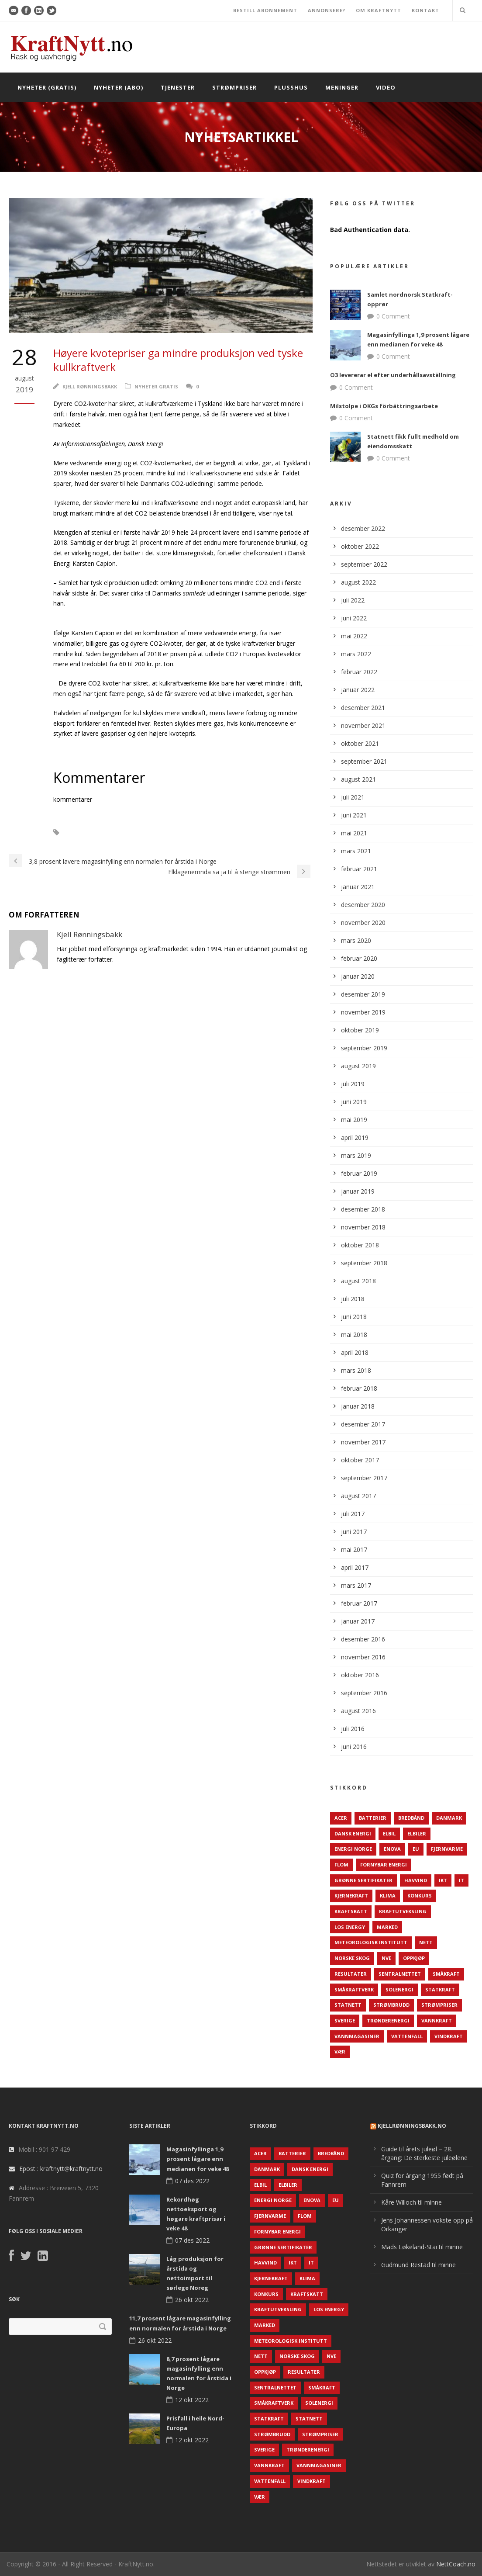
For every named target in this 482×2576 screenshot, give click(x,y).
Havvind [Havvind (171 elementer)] (415, 1880)
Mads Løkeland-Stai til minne (422, 2247)
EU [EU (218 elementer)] (416, 1848)
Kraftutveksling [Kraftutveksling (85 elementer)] (403, 1911)
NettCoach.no (455, 2564)
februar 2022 (359, 672)
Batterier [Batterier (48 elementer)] (372, 1817)
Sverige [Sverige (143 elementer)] (344, 2020)
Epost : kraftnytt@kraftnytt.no (61, 2168)
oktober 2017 (360, 1460)
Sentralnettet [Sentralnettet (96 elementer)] (400, 1973)
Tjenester (178, 87)
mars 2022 (356, 654)
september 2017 (364, 1478)
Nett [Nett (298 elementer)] (426, 1942)
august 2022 (358, 582)
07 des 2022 (192, 2181)
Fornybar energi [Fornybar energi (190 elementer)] (383, 1864)
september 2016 (364, 1693)
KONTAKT (425, 10)
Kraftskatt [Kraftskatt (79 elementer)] (350, 1911)
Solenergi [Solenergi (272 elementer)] (399, 1989)
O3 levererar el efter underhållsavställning (393, 375)
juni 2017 (354, 1531)
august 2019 (358, 1066)
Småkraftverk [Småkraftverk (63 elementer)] (354, 1989)
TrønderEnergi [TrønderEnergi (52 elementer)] (388, 2020)
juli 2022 (353, 600)
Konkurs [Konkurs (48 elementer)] (419, 1895)
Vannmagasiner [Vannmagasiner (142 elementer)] (356, 2036)
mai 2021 (354, 833)
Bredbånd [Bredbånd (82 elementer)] (411, 1817)
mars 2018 (356, 1370)
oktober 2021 (360, 743)
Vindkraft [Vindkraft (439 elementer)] (448, 2036)
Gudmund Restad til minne (418, 2265)
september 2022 (364, 564)
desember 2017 (363, 1424)
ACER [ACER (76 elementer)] (340, 1817)
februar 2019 (359, 1173)
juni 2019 (354, 1102)
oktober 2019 (360, 1030)
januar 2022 (358, 690)
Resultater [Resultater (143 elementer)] (350, 1973)
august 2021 (358, 779)
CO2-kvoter (90, 832)
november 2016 (363, 1657)
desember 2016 (363, 1639)
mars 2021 (356, 851)
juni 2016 (354, 1746)
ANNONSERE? (326, 10)
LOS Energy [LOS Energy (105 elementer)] (349, 1927)
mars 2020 (356, 940)
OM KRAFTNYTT (378, 10)
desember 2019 (363, 994)
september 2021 (364, 761)
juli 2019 (353, 1084)
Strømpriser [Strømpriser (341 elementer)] (439, 2004)
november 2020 (363, 922)
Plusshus (291, 87)
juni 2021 (354, 815)
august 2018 (358, 1281)
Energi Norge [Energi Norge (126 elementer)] (353, 1848)
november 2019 (363, 1012)
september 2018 (364, 1263)
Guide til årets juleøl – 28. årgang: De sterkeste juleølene (424, 2153)
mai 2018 (354, 1334)
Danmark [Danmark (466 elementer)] (449, 1817)
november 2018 (363, 1227)
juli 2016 (353, 1728)
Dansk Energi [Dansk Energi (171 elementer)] (352, 1833)
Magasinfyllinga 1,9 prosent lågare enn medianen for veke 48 (197, 2158)
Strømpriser (234, 87)
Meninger (341, 87)
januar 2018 (358, 1406)
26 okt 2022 (192, 2300)
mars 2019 (356, 1155)
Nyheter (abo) (118, 87)
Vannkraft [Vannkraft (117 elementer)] (436, 2020)
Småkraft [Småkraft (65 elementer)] (446, 1973)
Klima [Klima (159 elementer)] (388, 1895)
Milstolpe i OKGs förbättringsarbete (384, 406)
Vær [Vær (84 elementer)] (339, 2051)
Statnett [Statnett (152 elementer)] (348, 2004)
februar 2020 (359, 958)
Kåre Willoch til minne (411, 2202)
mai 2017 (354, 1549)
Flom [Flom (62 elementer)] (341, 1864)
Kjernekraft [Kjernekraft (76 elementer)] (351, 1895)
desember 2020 (363, 904)
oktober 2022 (360, 546)
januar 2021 (358, 887)
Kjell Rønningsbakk (89, 386)
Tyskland (159, 832)
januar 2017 (358, 1621)
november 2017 (363, 1442)
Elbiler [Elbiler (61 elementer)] (416, 1833)
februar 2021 (359, 869)
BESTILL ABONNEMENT (265, 10)
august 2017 (358, 1496)
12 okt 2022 (192, 2400)
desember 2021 (363, 707)
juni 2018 (354, 1316)
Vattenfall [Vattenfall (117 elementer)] (407, 2036)
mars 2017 (356, 1585)
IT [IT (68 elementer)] (461, 1880)
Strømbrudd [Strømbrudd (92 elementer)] (391, 2004)
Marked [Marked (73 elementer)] (387, 1927)
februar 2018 (359, 1388)
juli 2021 (353, 797)
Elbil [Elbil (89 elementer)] (389, 1833)
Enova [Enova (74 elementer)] (392, 1848)
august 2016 (358, 1711)
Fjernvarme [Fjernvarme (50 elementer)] (447, 1848)
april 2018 (354, 1352)
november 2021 (363, 725)
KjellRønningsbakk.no (412, 2125)
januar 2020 (358, 976)
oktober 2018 (360, 1245)
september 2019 (364, 1048)
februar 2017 (359, 1603)
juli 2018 (353, 1299)
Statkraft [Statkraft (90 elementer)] (440, 1989)
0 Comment (393, 316)
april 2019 (354, 1137)
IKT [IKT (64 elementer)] (443, 1880)
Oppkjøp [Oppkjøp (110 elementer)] (414, 1958)
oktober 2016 (360, 1675)
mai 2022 (354, 636)
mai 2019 (354, 1119)
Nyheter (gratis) (46, 87)
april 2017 (354, 1567)
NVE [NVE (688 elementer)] (386, 1958)
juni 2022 (354, 618)
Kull (126, 832)
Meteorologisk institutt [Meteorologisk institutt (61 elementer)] (370, 1942)
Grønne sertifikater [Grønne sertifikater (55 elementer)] (363, 1880)
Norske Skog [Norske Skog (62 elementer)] (352, 1958)
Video (386, 87)
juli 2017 (353, 1514)
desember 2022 (363, 528)
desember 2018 (363, 1209)
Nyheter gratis (156, 386)
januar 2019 (358, 1191)
